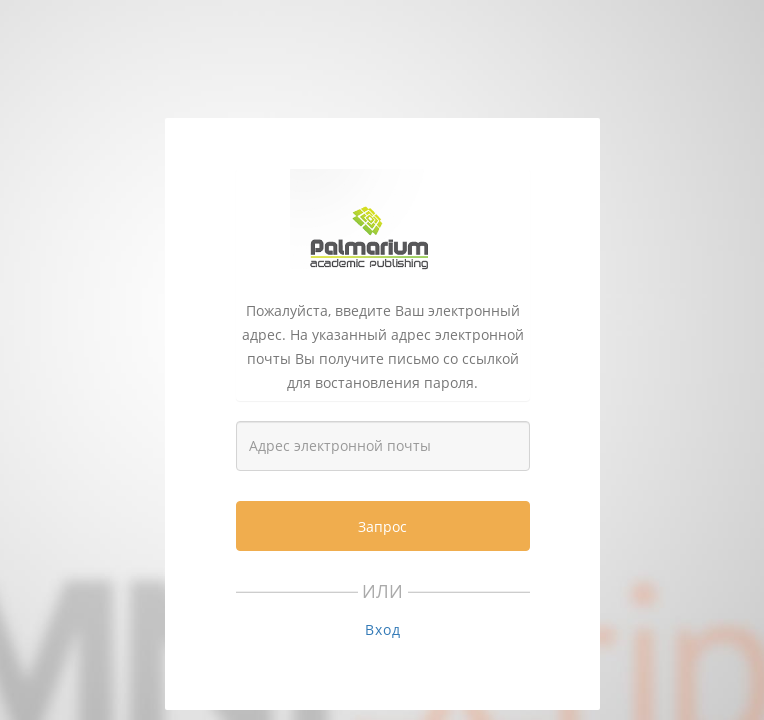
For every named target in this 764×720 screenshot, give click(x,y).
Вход (383, 629)
